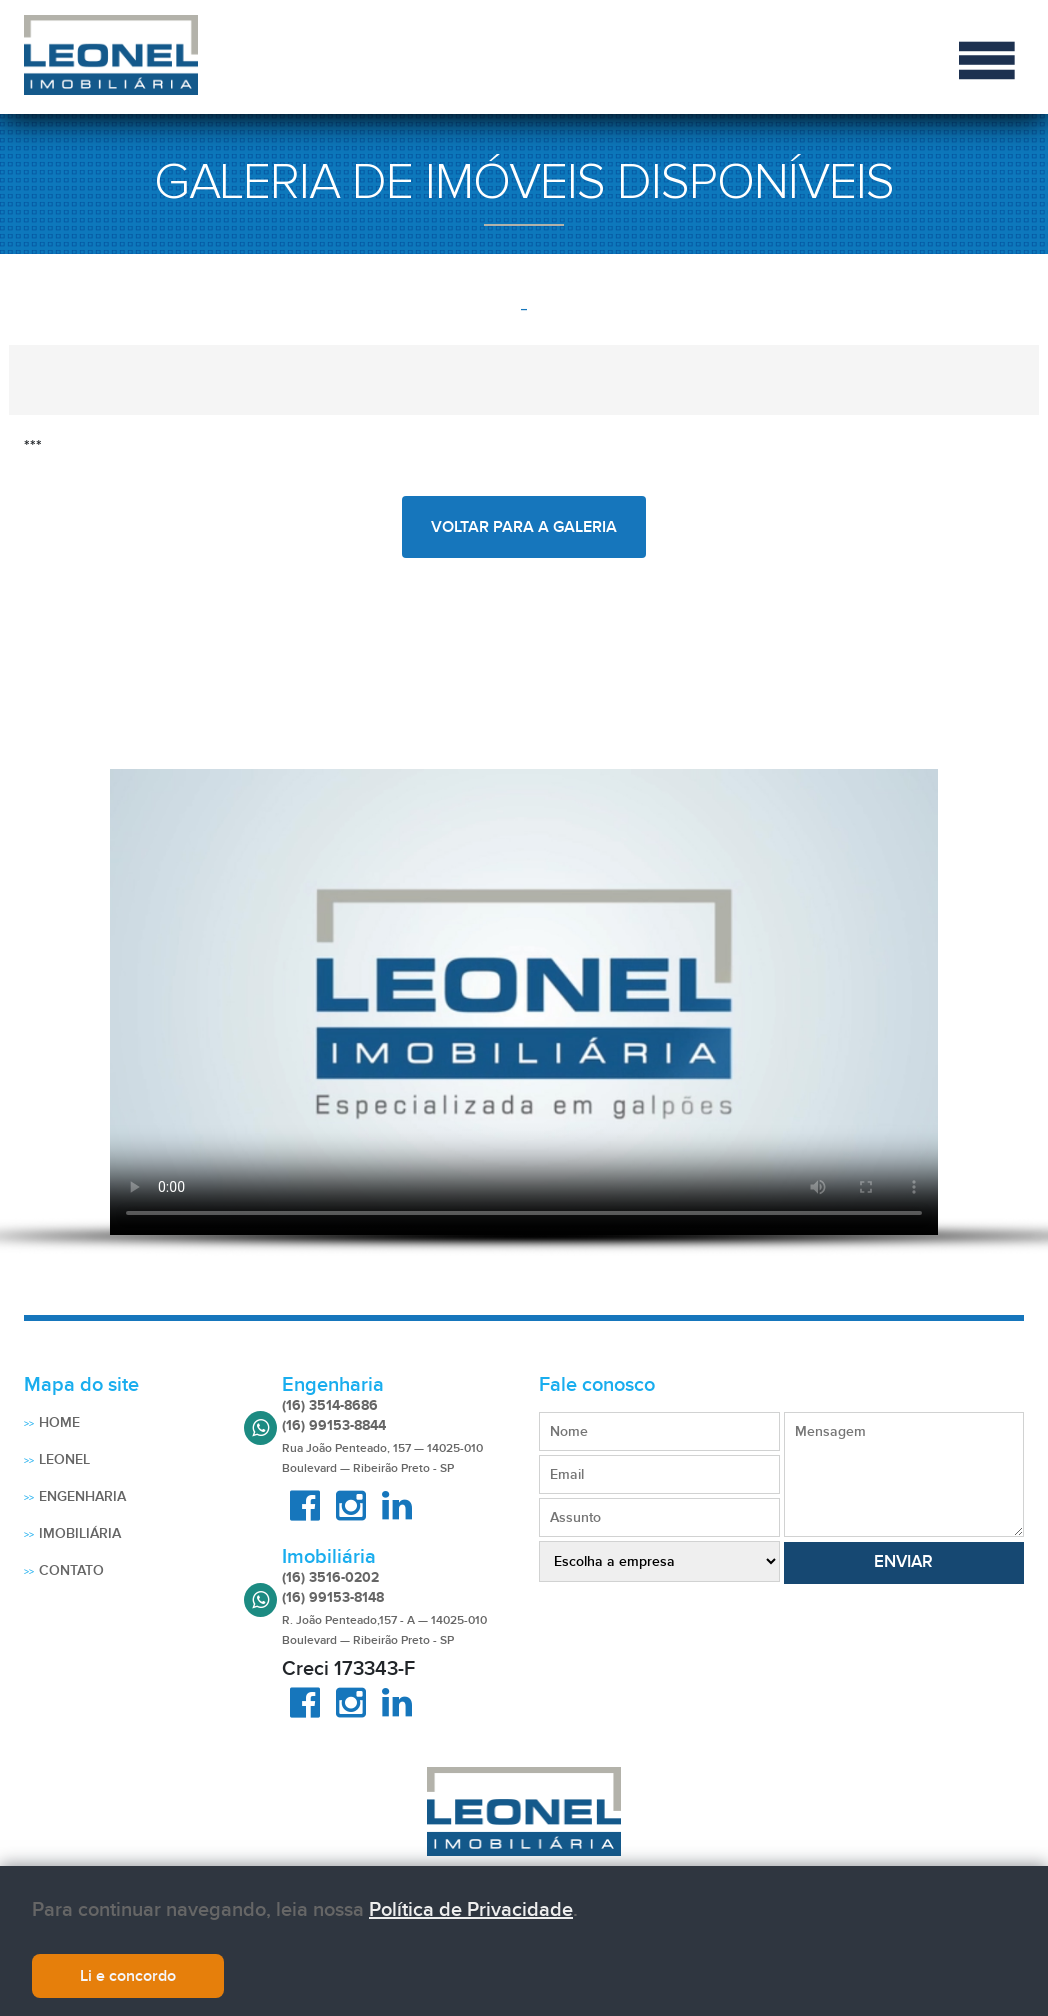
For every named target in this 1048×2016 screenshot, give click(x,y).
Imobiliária (80, 1533)
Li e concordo (128, 1976)
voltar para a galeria (524, 527)
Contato (71, 1570)
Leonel (64, 1459)
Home (59, 1422)
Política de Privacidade (471, 1910)
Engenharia (82, 1496)
